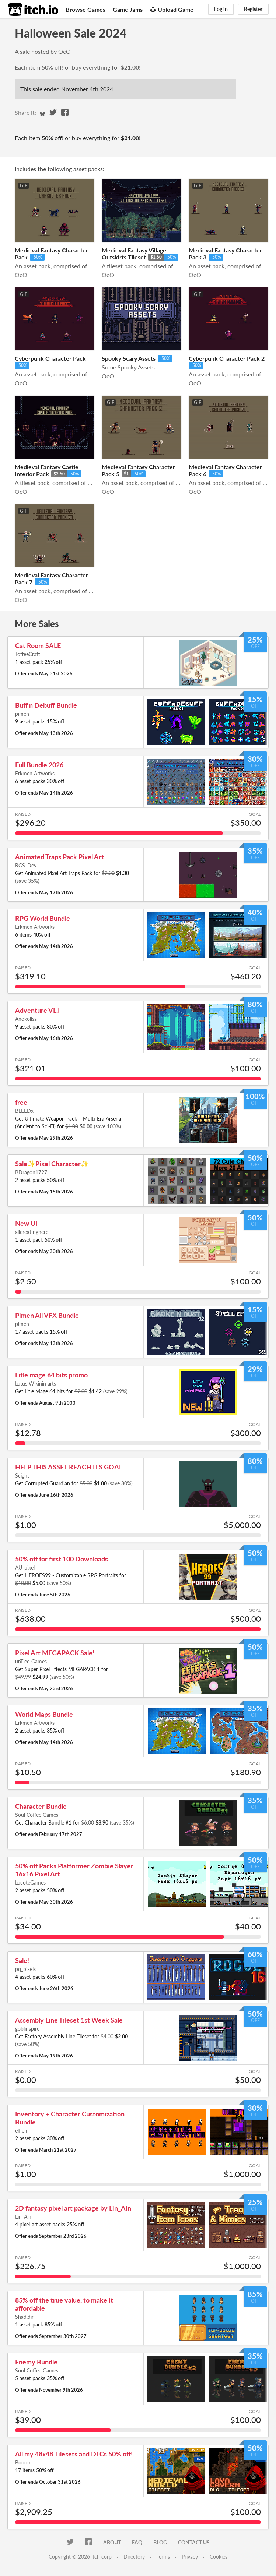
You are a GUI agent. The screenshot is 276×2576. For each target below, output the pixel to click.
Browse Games (85, 9)
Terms (163, 2557)
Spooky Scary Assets (129, 358)
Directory (134, 2557)
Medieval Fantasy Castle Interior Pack (46, 470)
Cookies (218, 2557)
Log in (221, 9)
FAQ (137, 2542)
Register (253, 9)
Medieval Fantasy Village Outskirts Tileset (134, 254)
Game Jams (128, 9)
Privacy (190, 2557)
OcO (64, 51)
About (112, 2542)
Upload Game (171, 9)
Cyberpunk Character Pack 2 (227, 358)
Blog (160, 2542)
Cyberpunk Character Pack (50, 358)
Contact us (194, 2542)
